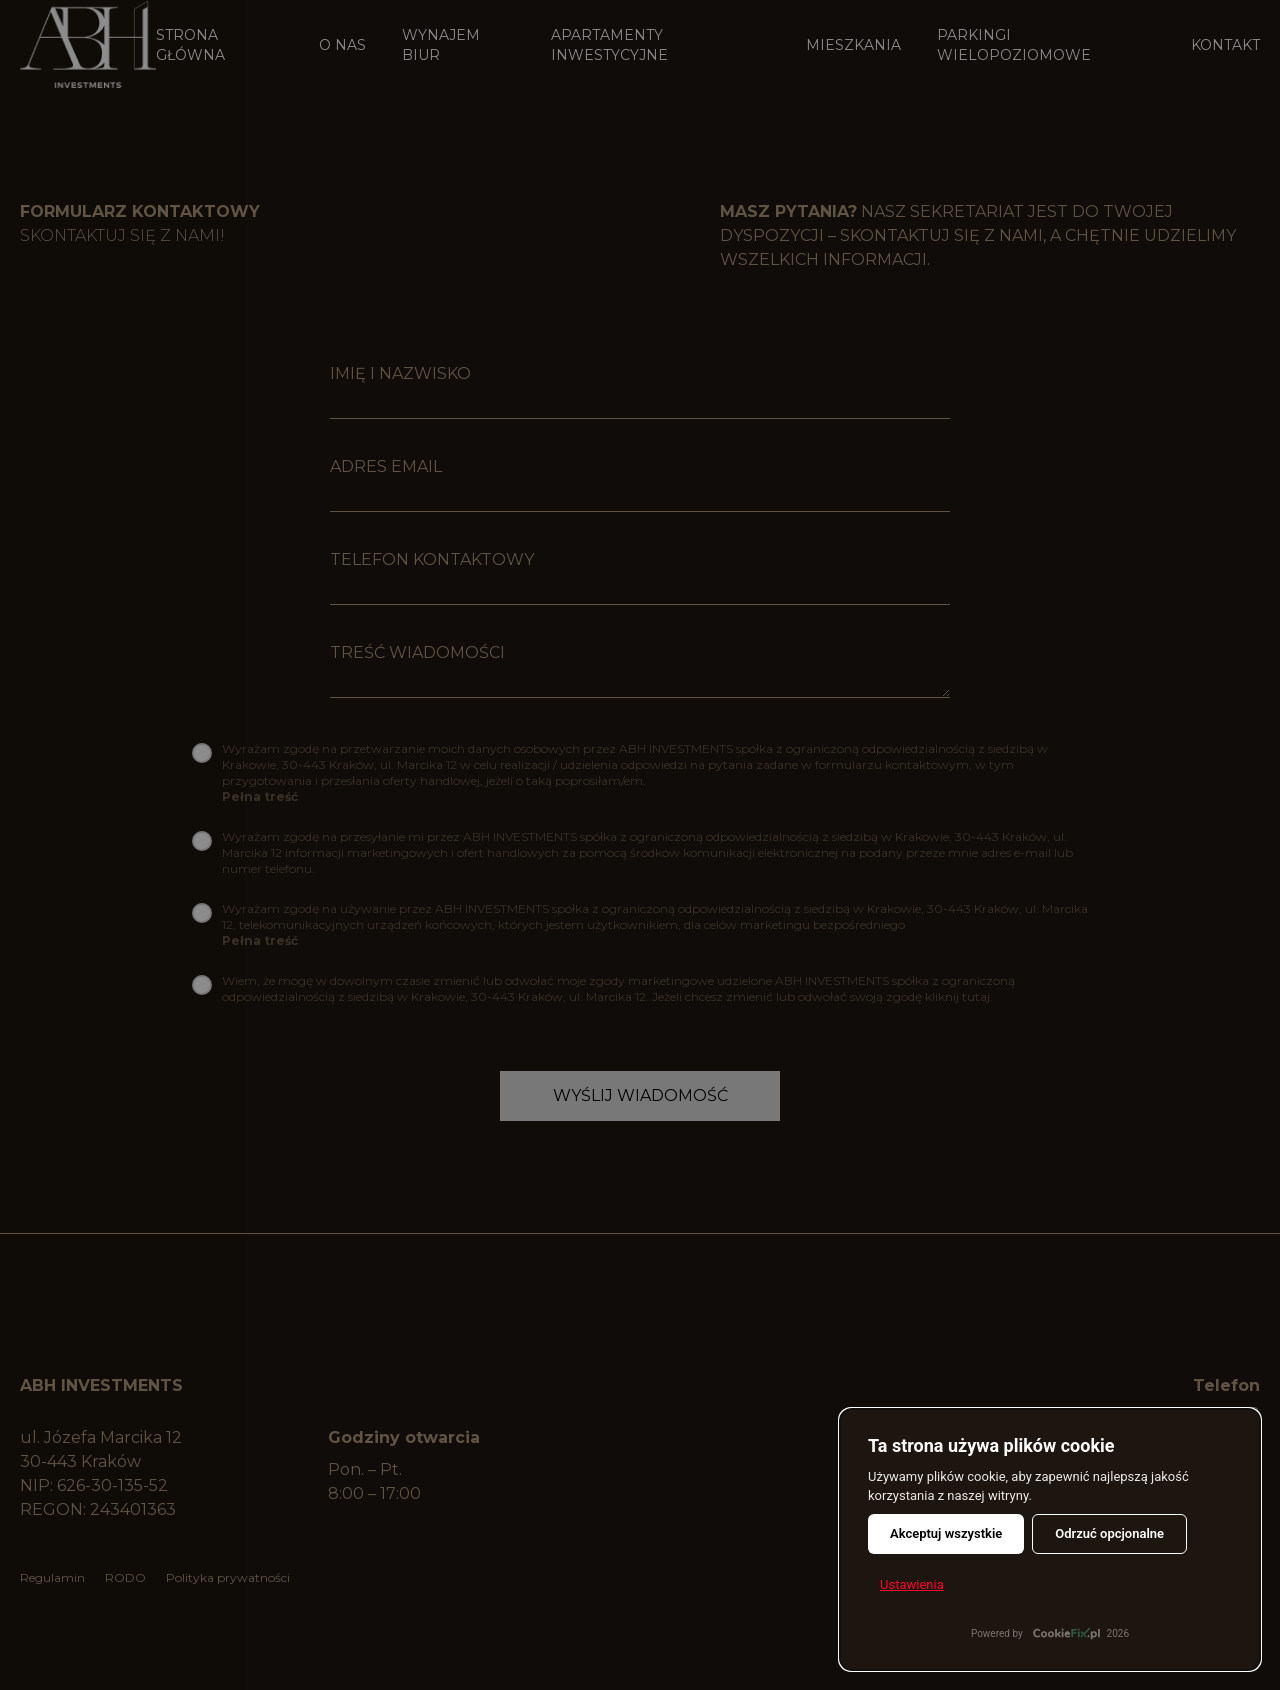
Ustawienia (912, 1584)
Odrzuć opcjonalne (1109, 1533)
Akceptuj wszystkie (946, 1533)
